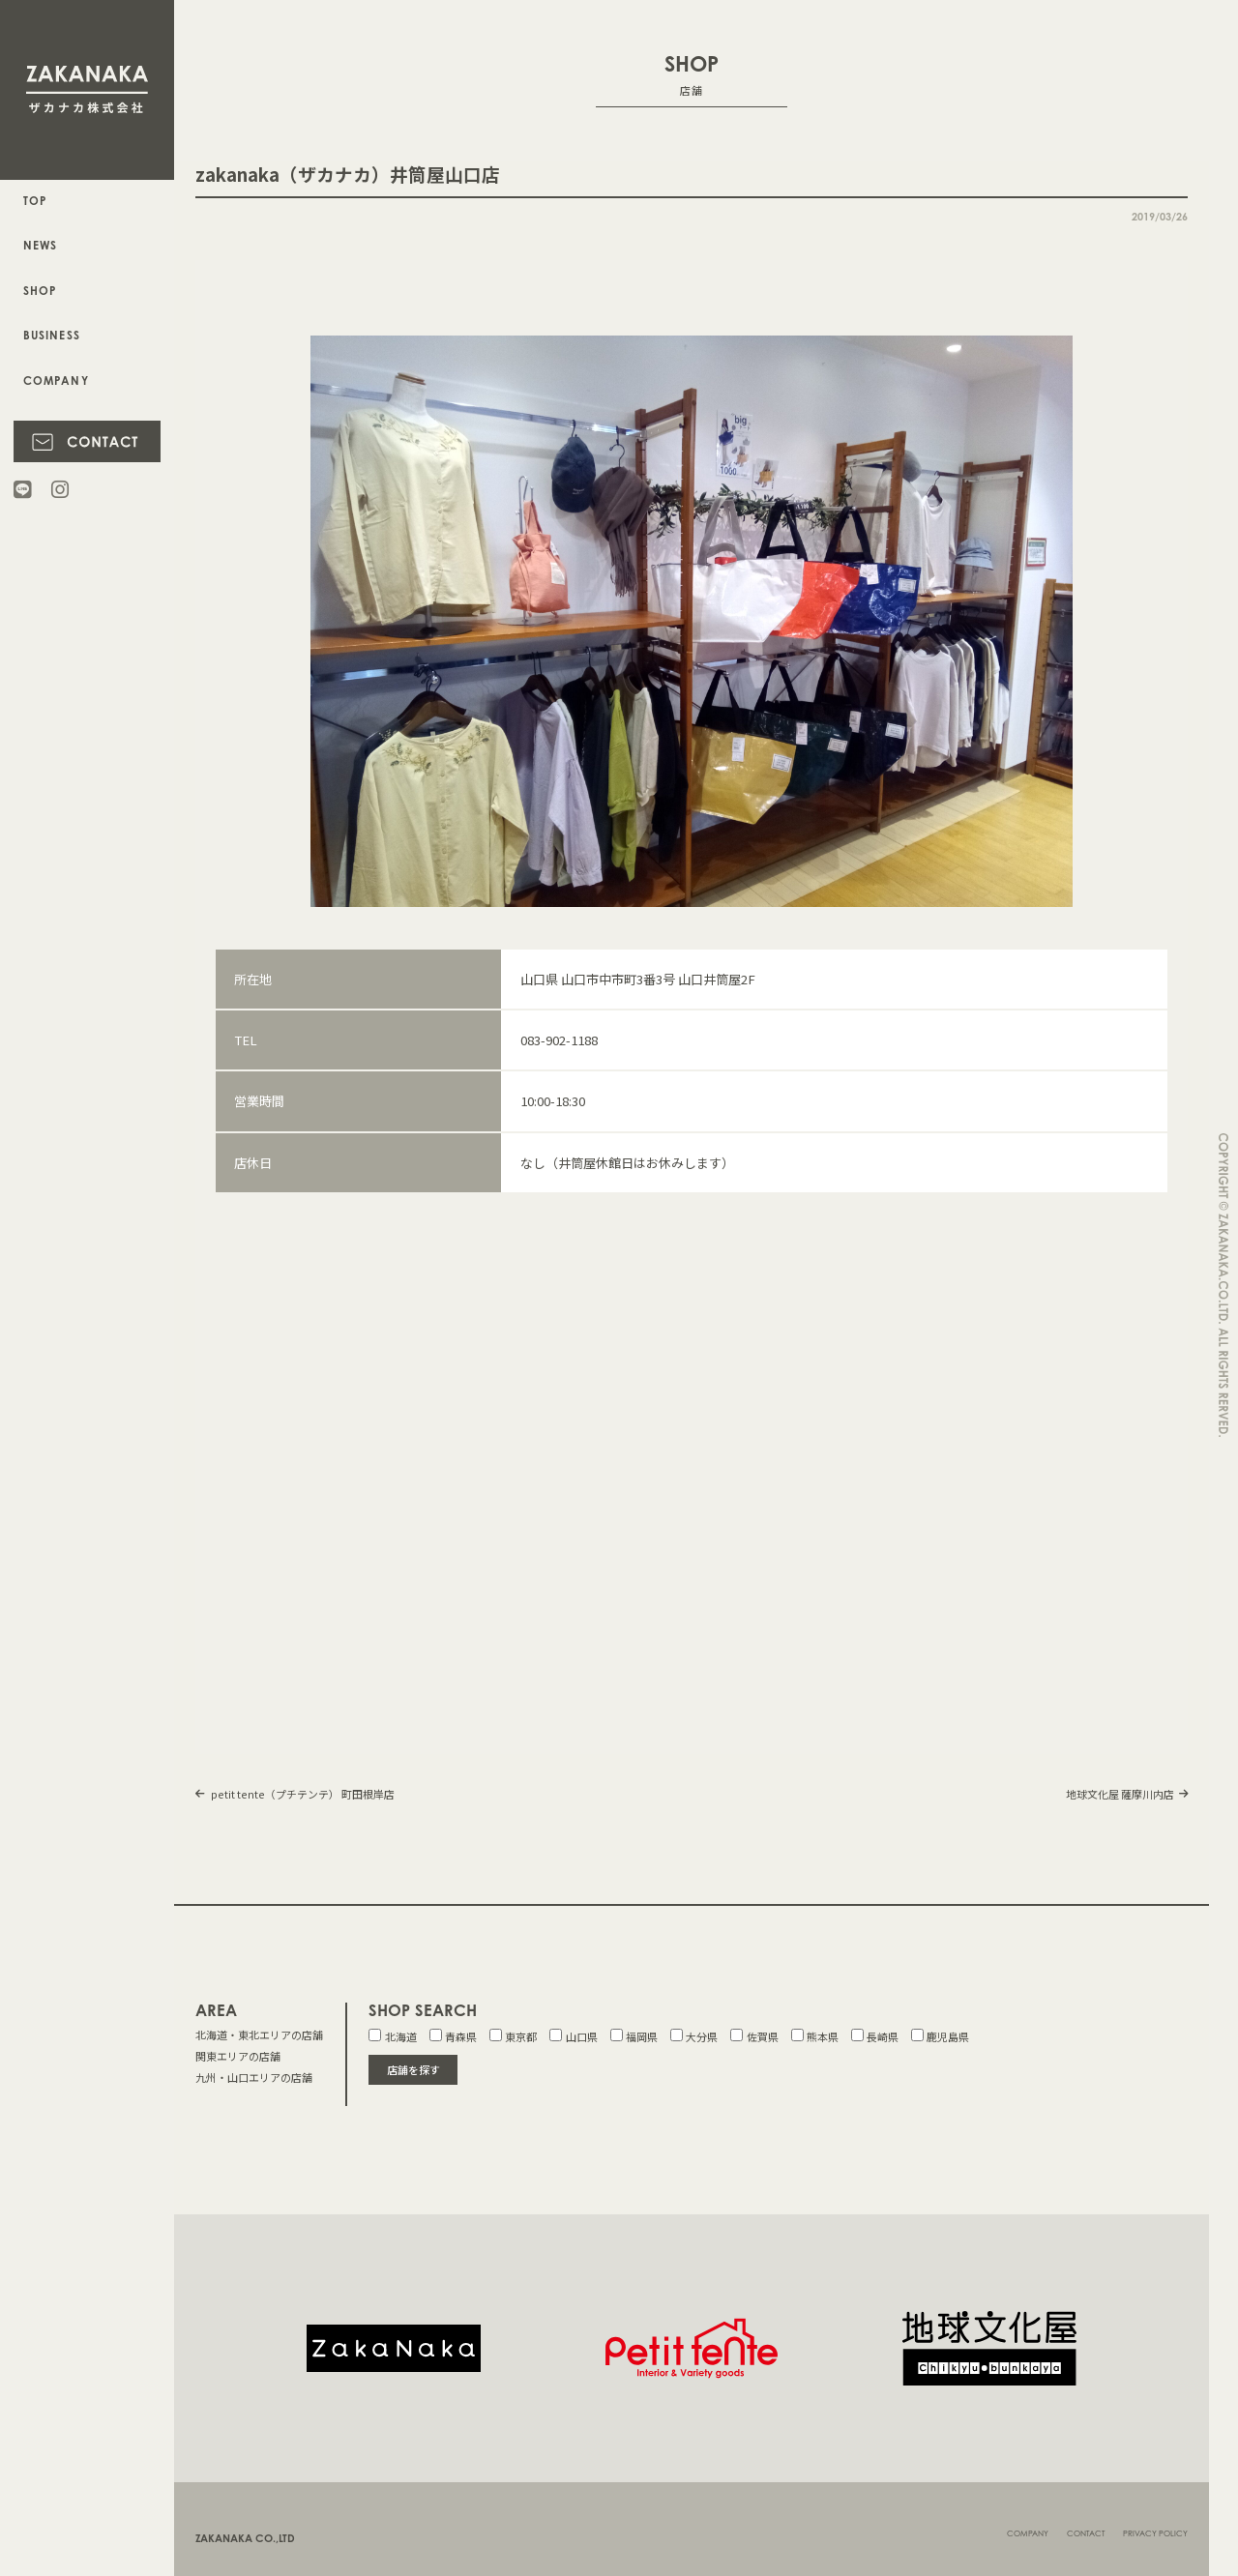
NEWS (39, 245)
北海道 (392, 2036)
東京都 (513, 2036)
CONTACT (1086, 2523)
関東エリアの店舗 (237, 2056)
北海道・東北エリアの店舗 (259, 2034)
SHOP (39, 291)
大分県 (694, 2036)
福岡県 (634, 2036)
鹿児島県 (940, 2036)
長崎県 (875, 2036)
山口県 (573, 2036)
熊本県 (815, 2036)
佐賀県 (754, 2036)
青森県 (453, 2036)
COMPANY (55, 381)
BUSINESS (50, 335)
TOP (34, 201)
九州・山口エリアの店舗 (253, 2077)
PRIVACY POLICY (1155, 2523)
